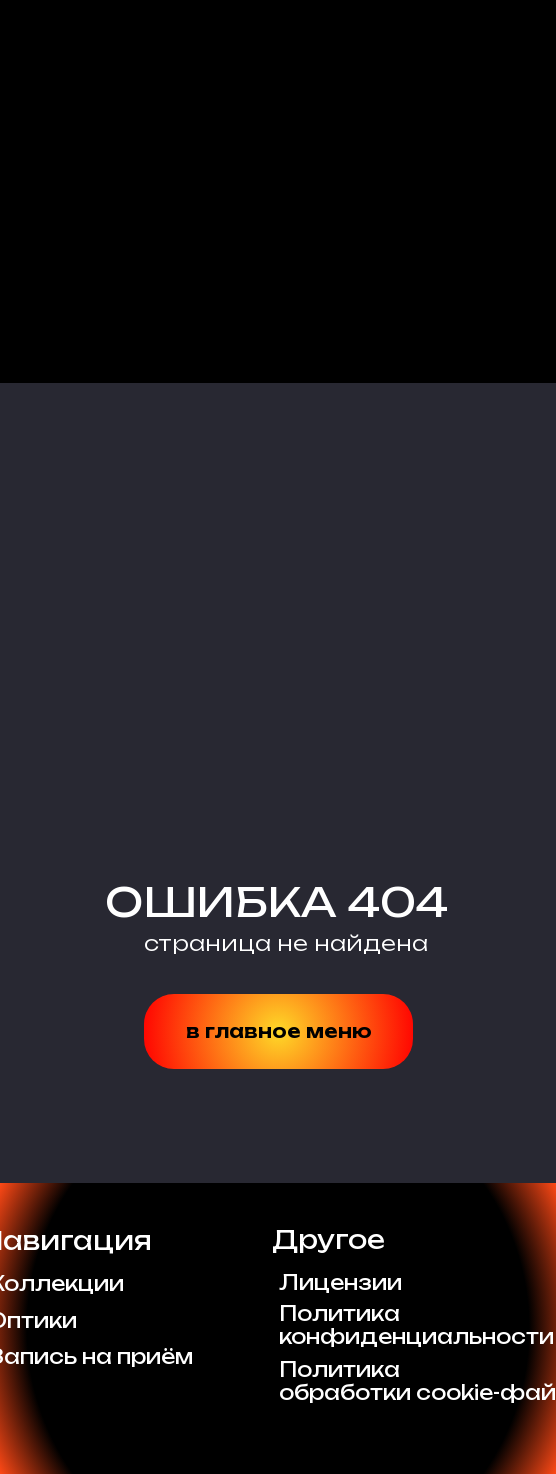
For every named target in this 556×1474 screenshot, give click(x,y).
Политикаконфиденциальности (416, 1325)
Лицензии (340, 1282)
